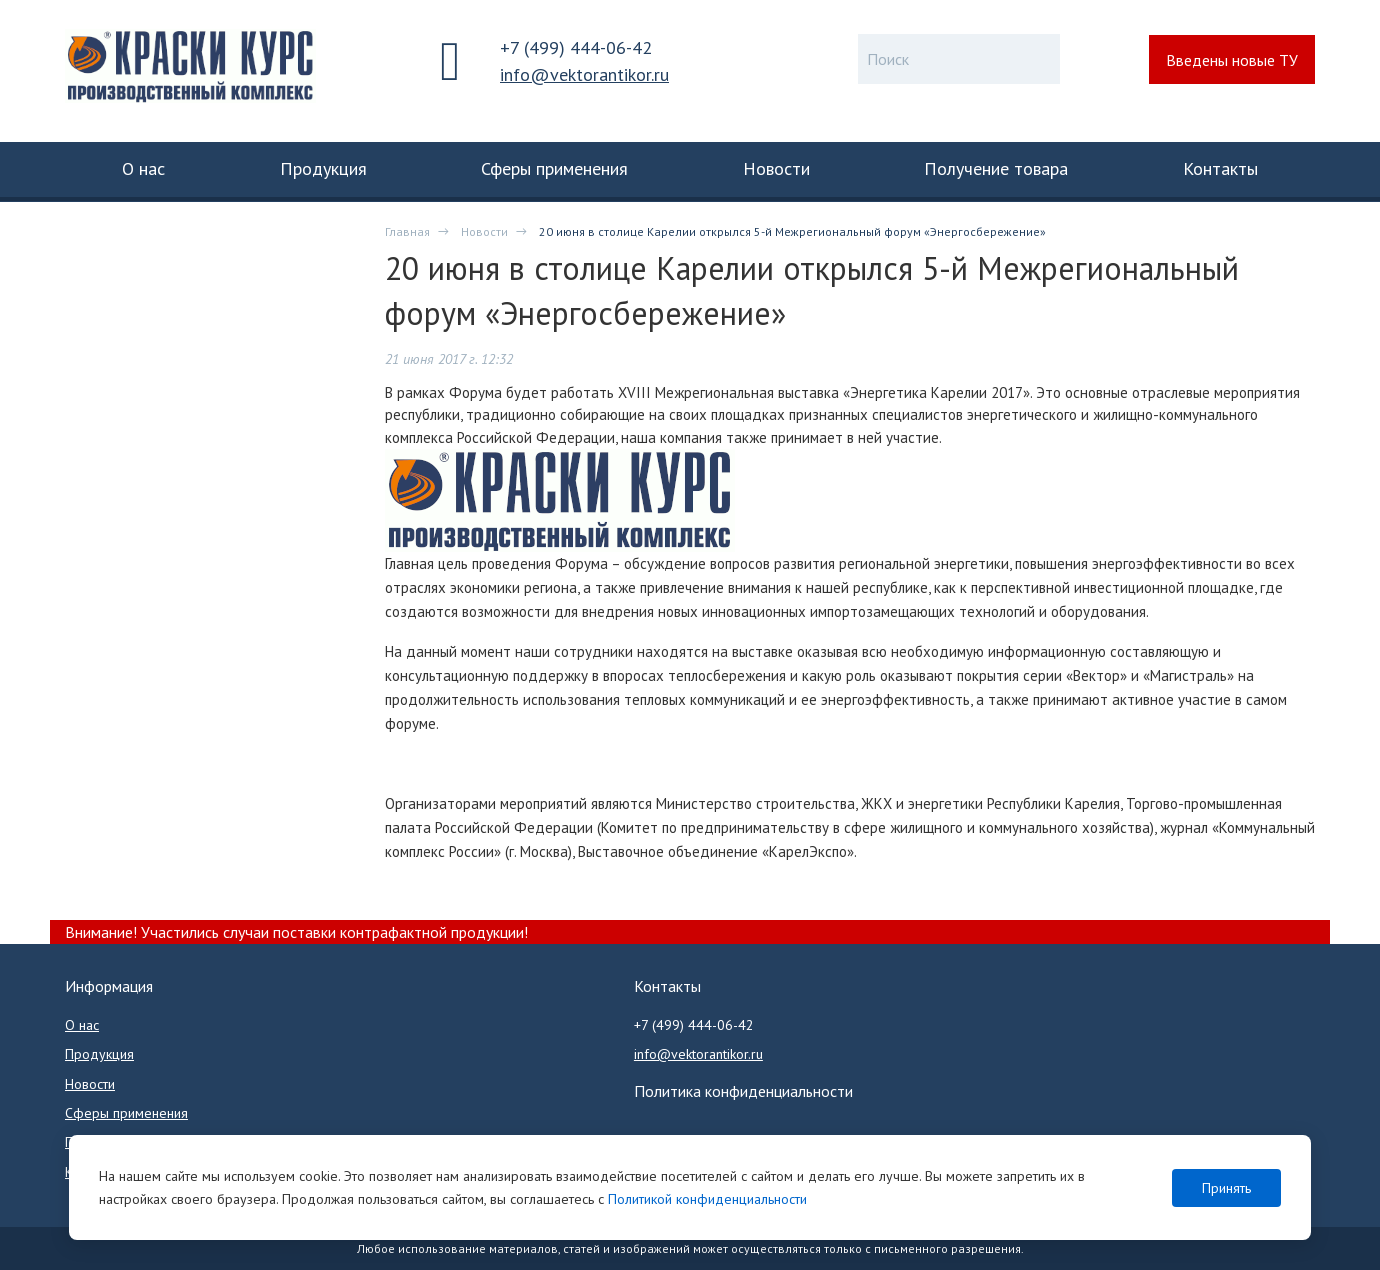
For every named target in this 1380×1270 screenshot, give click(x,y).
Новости (484, 231)
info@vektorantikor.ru (584, 74)
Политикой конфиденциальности (707, 1199)
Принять (1226, 1188)
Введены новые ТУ (1232, 60)
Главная (407, 231)
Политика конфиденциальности (743, 1091)
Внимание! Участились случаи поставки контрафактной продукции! (296, 932)
